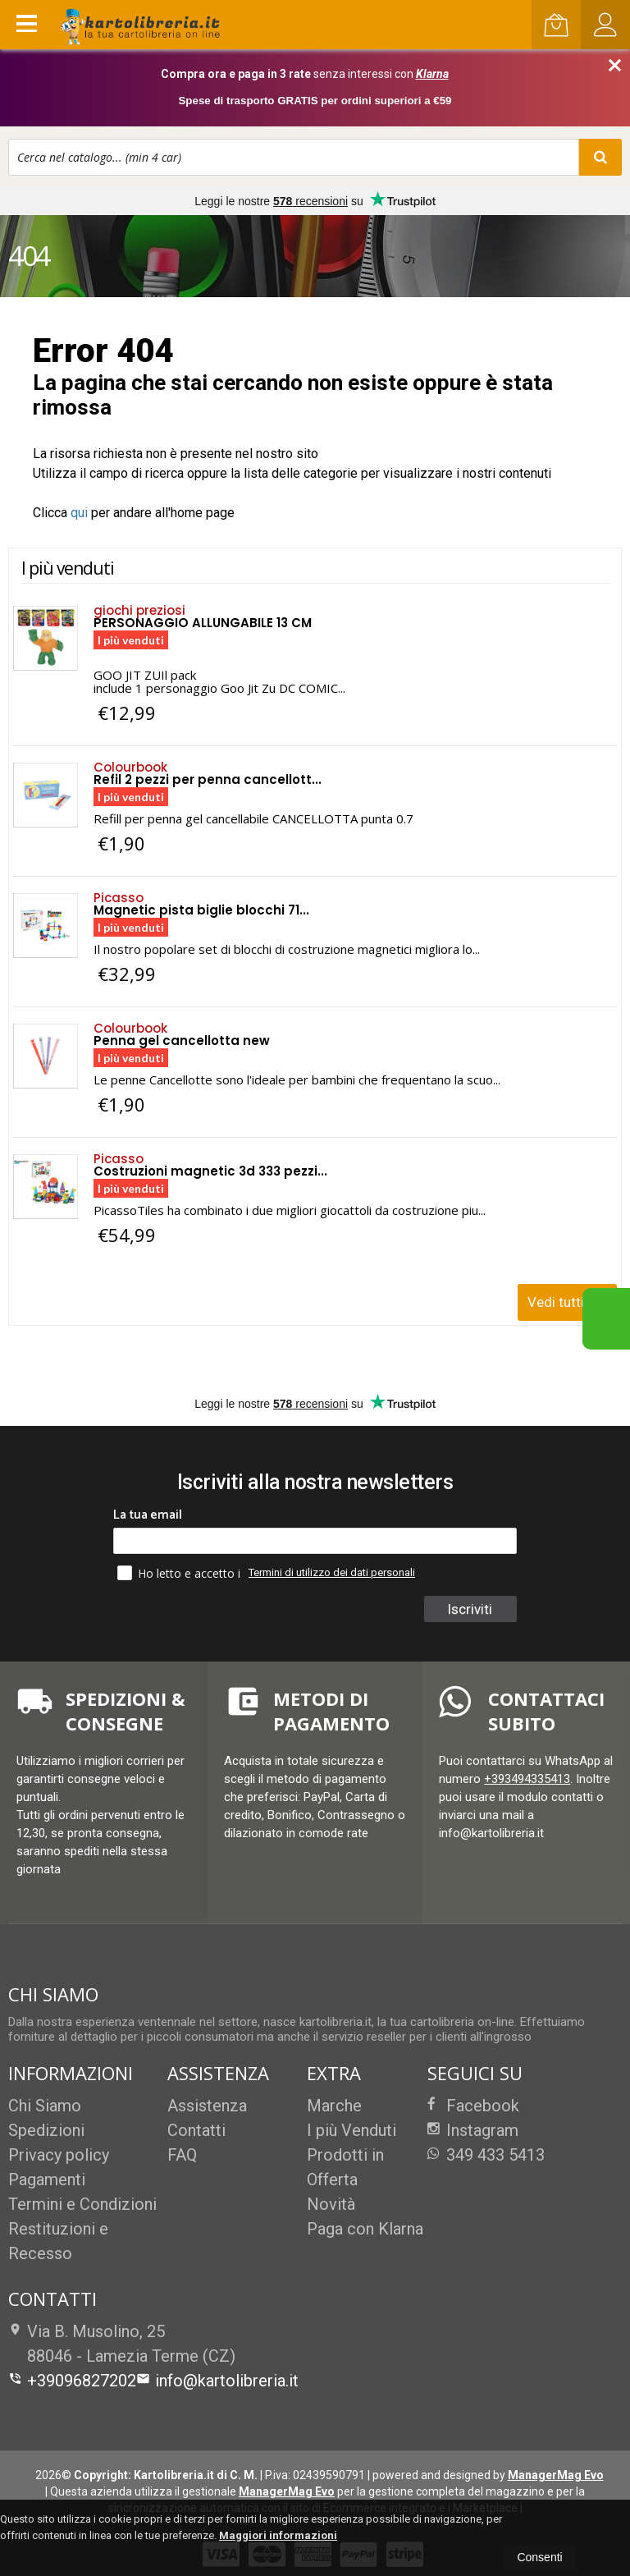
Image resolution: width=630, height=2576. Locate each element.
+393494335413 (527, 1779)
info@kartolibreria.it (217, 2380)
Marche (334, 2105)
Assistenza (207, 2105)
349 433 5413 (486, 2155)
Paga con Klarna (365, 2229)
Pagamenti (46, 2179)
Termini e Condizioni (82, 2204)
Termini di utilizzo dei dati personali (332, 1572)
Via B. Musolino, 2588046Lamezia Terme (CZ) (121, 2344)
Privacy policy (58, 2155)
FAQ (182, 2155)
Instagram (472, 2130)
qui (79, 512)
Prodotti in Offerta (345, 2167)
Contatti (196, 2130)
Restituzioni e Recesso (58, 2241)
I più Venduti (351, 2130)
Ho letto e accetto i (180, 1573)
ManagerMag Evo (556, 2475)
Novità (331, 2204)
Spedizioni (46, 2130)
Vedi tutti (568, 1297)
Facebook (473, 2105)
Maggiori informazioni (278, 2535)
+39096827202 (72, 2380)
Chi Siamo (44, 2105)
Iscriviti (469, 1609)
